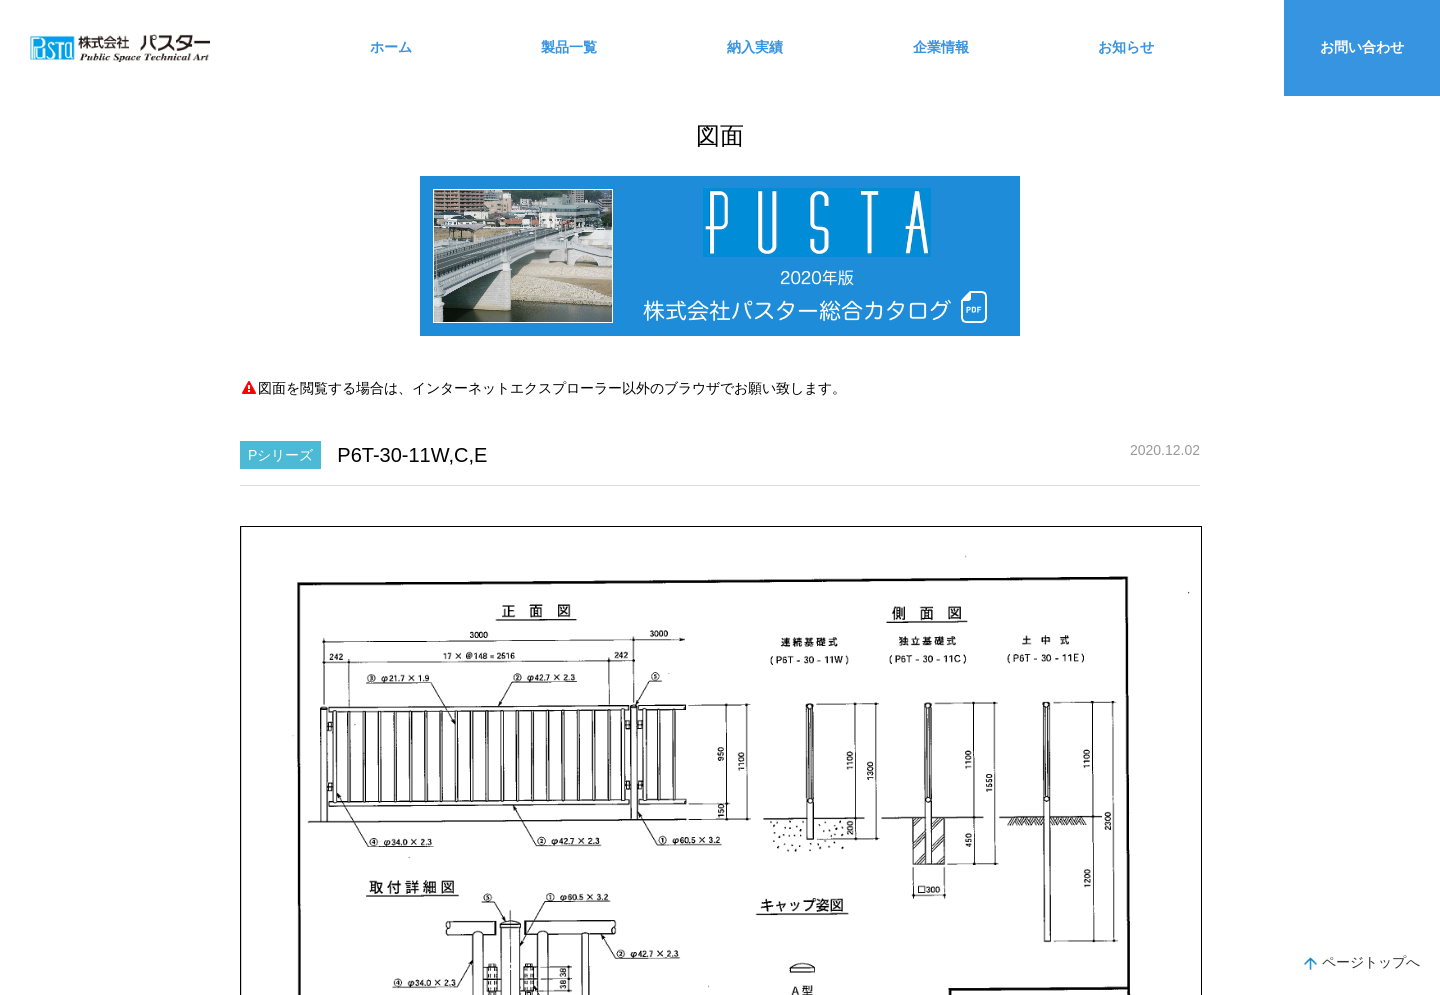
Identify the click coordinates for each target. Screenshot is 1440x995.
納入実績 (755, 47)
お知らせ (1126, 47)
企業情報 (941, 47)
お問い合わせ (1362, 47)
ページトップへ (1362, 964)
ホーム (391, 47)
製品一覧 (569, 47)
